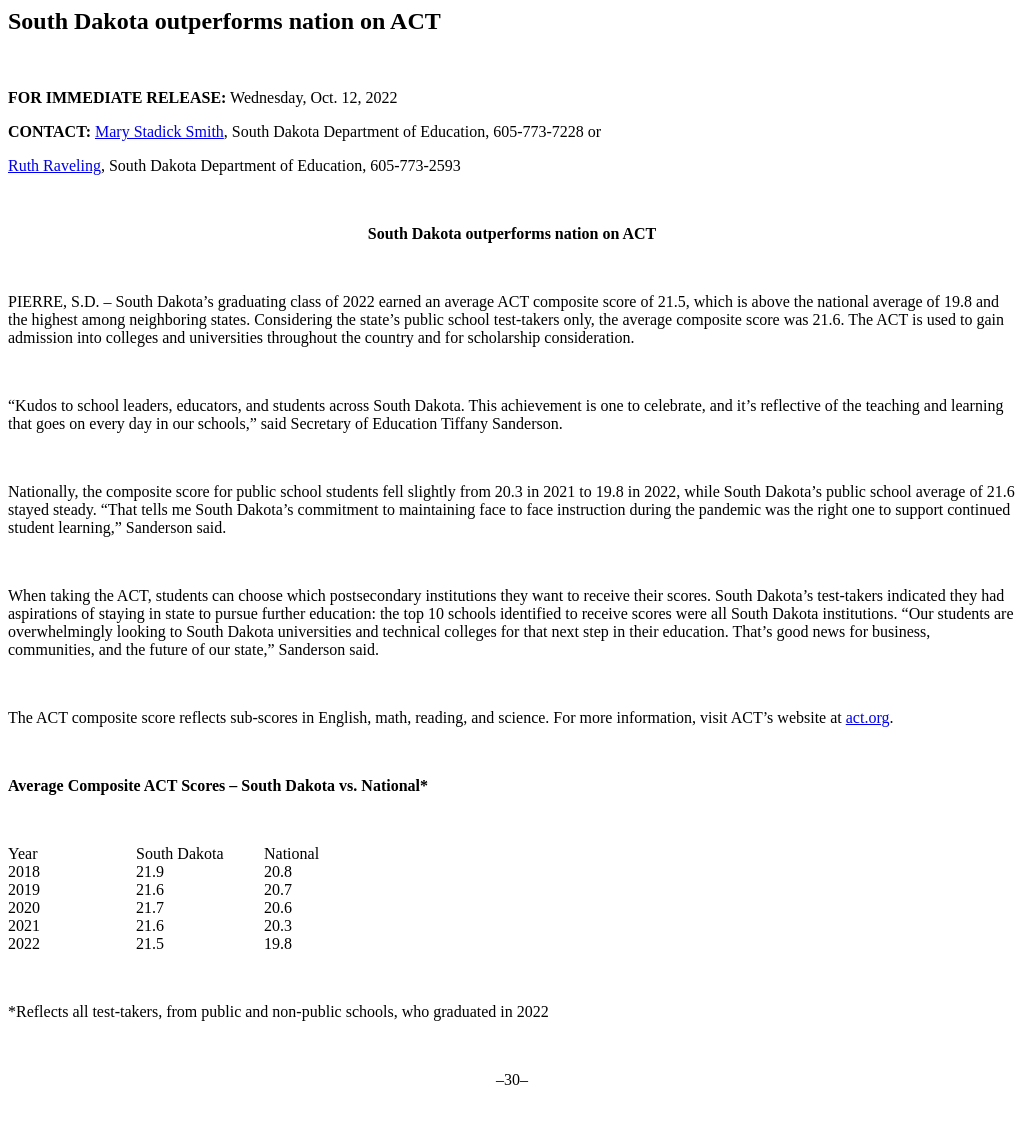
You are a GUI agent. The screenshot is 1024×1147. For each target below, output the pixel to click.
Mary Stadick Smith (159, 131)
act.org (868, 717)
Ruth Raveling (54, 165)
